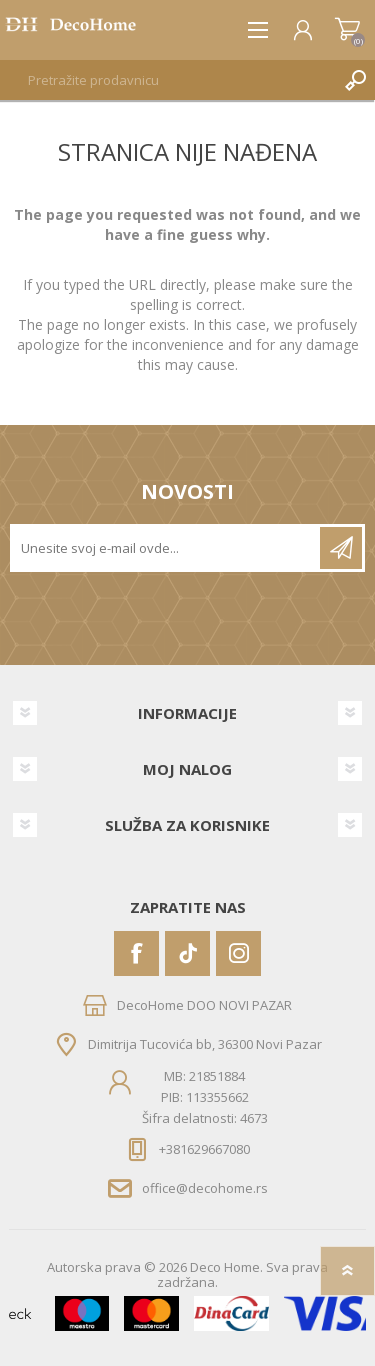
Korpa (347, 30)
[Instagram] (238, 953)
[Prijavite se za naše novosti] (166, 548)
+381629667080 (204, 1149)
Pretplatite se (341, 548)
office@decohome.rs (205, 1188)
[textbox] (167, 80)
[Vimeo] (187, 953)
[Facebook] (136, 953)
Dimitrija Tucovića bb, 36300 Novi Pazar (205, 1043)
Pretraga (355, 80)
